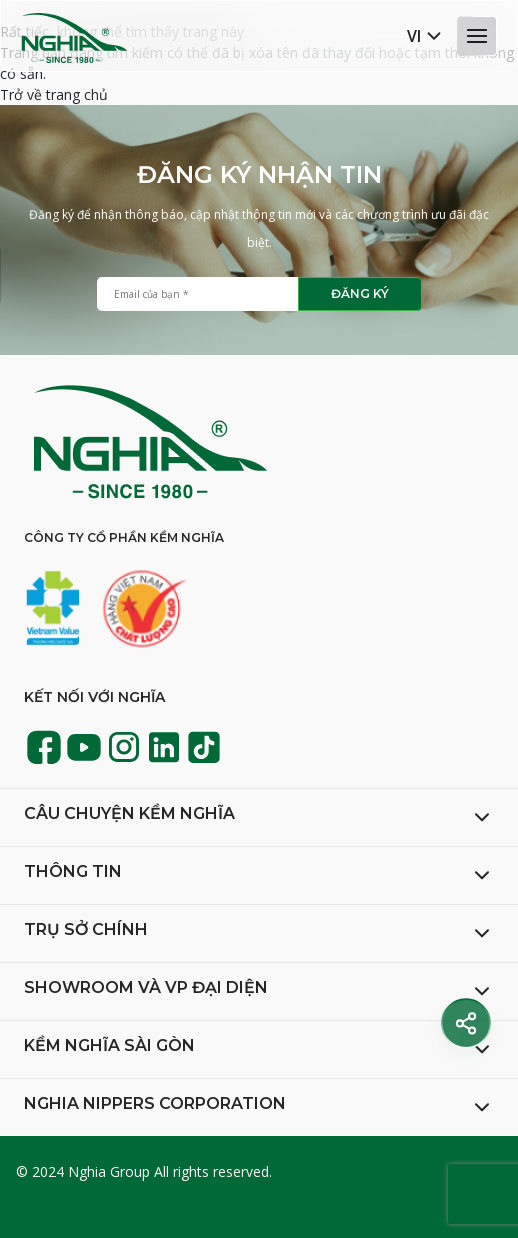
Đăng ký (360, 293)
